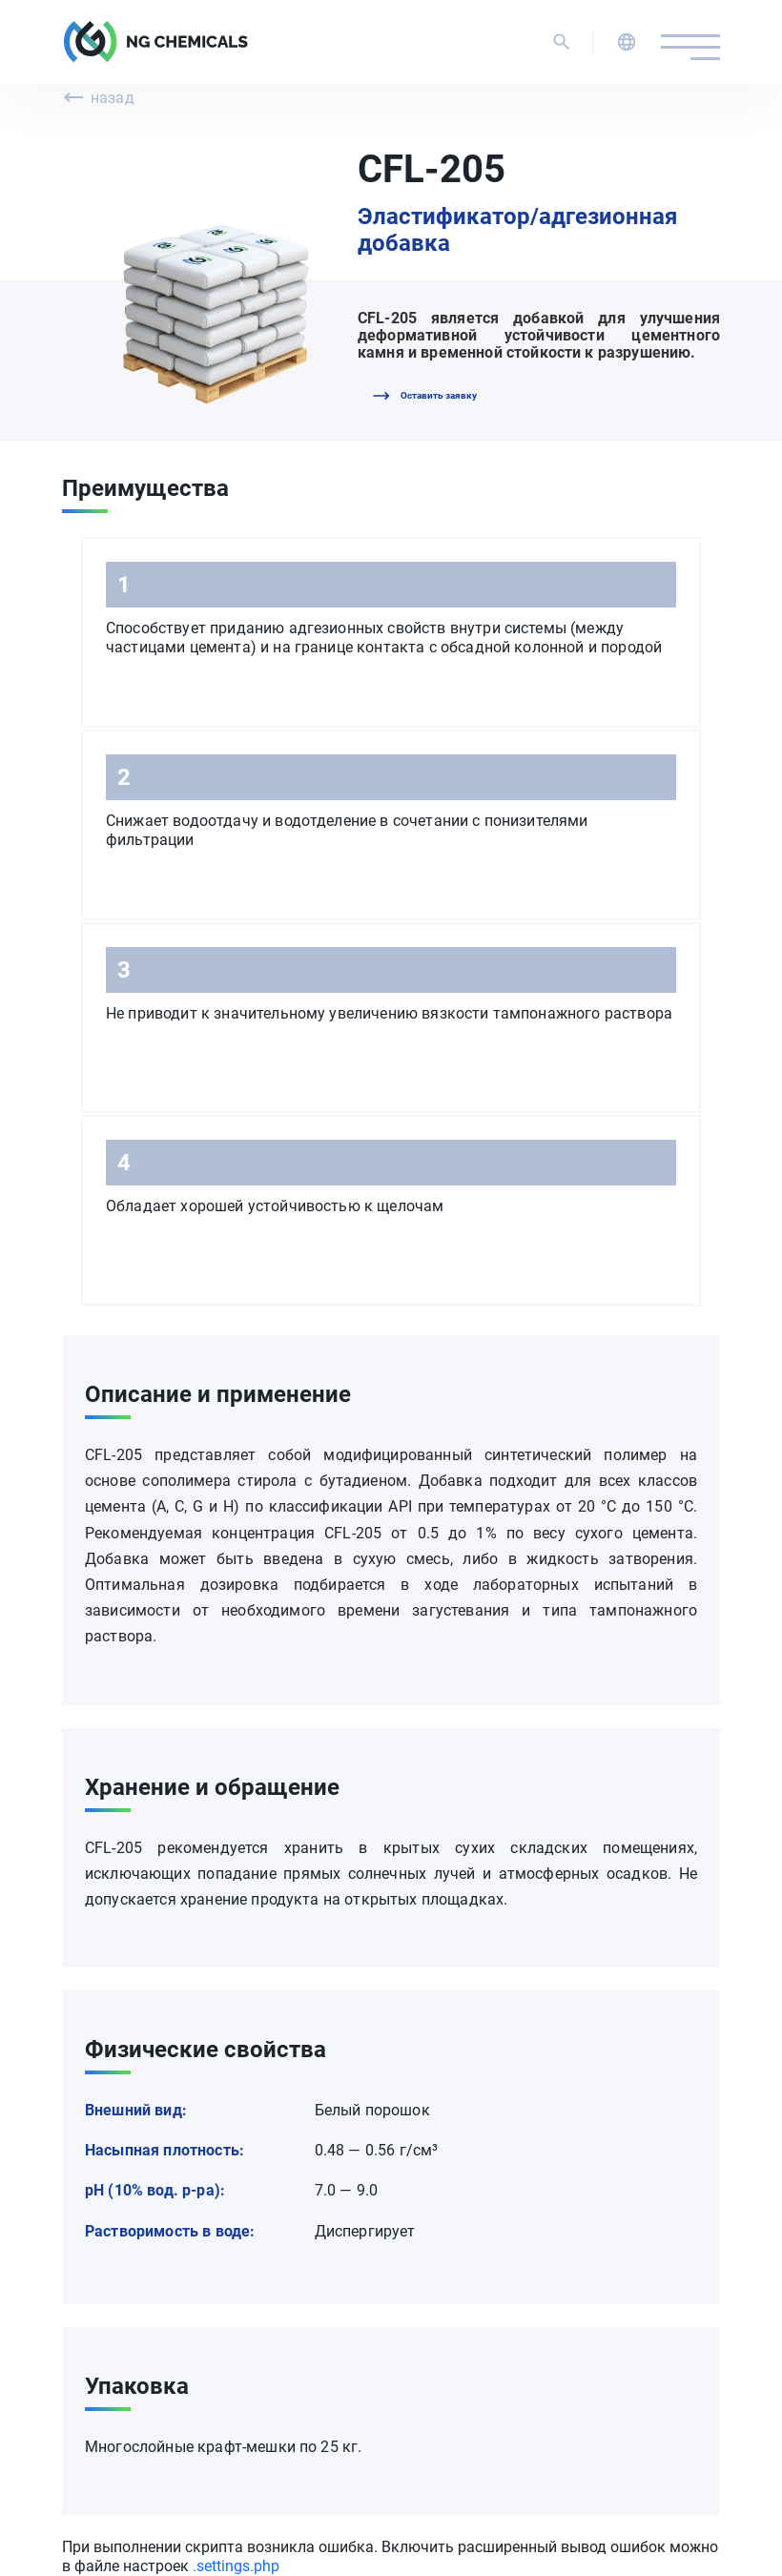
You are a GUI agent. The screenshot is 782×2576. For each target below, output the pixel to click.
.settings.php (236, 2566)
